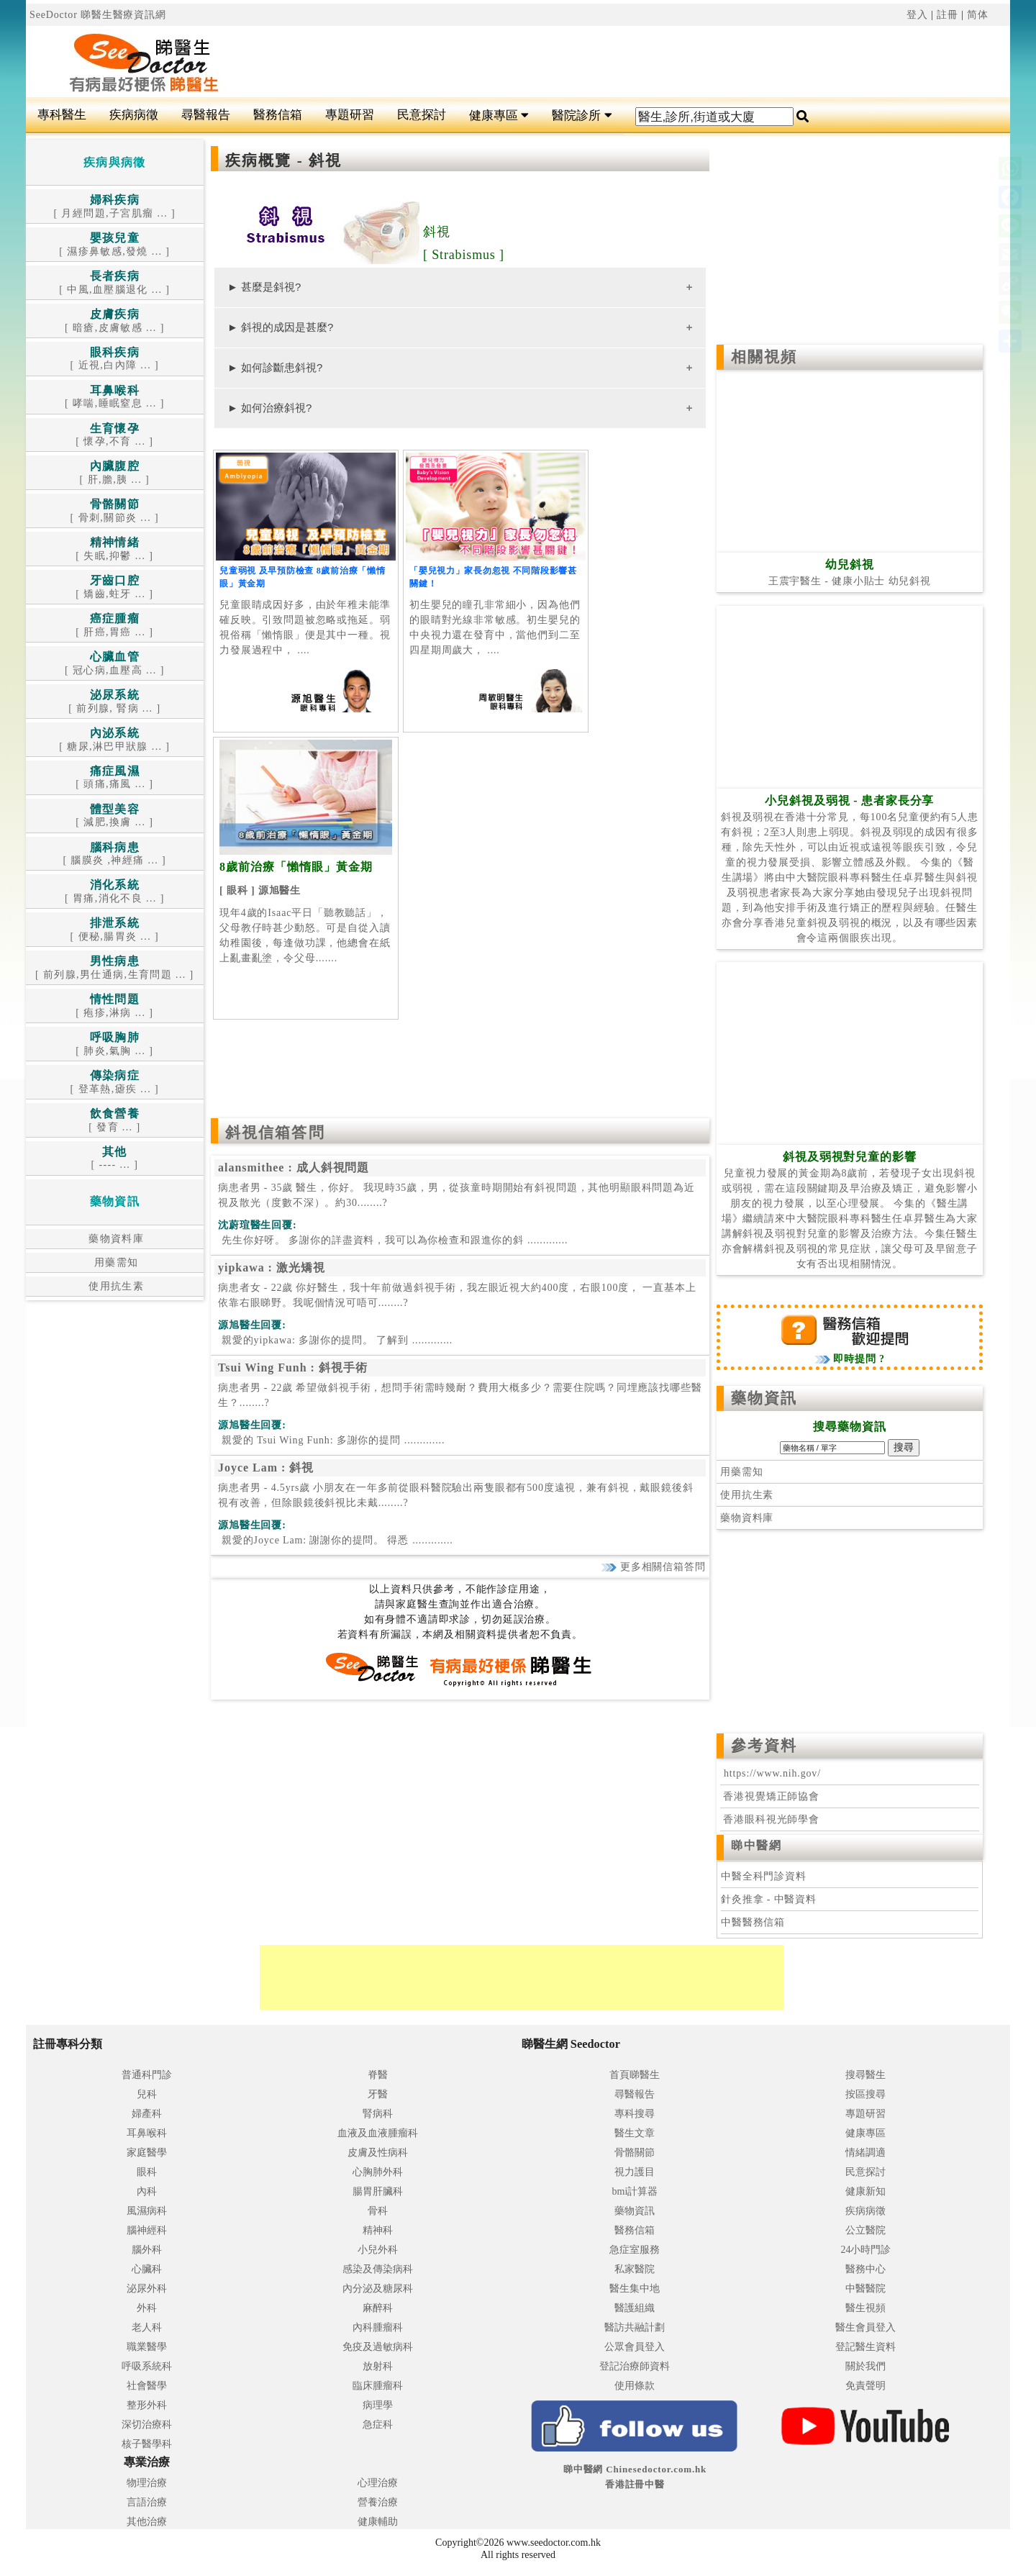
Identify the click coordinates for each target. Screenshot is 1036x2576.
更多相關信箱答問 (653, 1566)
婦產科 (147, 2113)
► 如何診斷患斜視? (274, 367)
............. (393, 1240)
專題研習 (349, 115)
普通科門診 (147, 2074)
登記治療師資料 (634, 2366)
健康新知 (865, 2191)
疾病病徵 (133, 115)
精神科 (378, 2230)
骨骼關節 (634, 2152)
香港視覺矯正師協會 (769, 1796)
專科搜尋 (634, 2113)
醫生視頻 (865, 2308)
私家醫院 (634, 2269)
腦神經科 (147, 2230)
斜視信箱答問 (275, 1132)
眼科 (147, 2172)
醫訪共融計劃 (634, 2327)
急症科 (378, 2424)
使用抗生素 (114, 1286)
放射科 (378, 2366)
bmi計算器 (635, 2191)
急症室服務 (634, 2249)
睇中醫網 (756, 1845)
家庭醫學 (147, 2152)
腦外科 (147, 2249)
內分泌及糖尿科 (377, 2288)
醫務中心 (865, 2269)
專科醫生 (61, 115)
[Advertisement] (601, 62)
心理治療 (378, 2482)
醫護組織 (634, 2308)
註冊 (947, 14)
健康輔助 (378, 2521)
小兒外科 (378, 2249)
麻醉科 (378, 2308)
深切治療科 (147, 2424)
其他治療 (147, 2521)
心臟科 (147, 2269)
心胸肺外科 (378, 2172)
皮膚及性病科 (377, 2152)
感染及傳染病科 (377, 2269)
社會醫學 (147, 2385)
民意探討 (421, 115)
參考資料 (764, 1745)
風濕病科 (147, 2210)
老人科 (147, 2327)
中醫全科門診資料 (763, 1876)
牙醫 (378, 2094)
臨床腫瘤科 (378, 2385)
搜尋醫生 (865, 2074)
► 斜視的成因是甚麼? (280, 327)
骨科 (378, 2210)
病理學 (378, 2405)
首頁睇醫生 (634, 2074)
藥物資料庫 (114, 1238)
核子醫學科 (147, 2444)
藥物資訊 (764, 1398)
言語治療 (147, 2502)
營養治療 (378, 2502)
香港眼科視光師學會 (769, 1819)
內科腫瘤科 (378, 2327)
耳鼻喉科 (147, 2133)
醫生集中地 (634, 2288)
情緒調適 (865, 2152)
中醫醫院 (865, 2288)
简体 (978, 14)
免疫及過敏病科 (377, 2346)
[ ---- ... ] (114, 1159)
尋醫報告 (205, 115)
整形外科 (147, 2405)
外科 (147, 2308)
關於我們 (865, 2366)
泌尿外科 (147, 2288)
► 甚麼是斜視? (264, 287)
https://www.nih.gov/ (772, 1773)
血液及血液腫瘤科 (377, 2133)
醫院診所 (582, 115)
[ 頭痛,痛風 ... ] (114, 778)
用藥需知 (115, 1262)
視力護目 (634, 2172)
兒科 (147, 2094)
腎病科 (378, 2113)
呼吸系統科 (147, 2366)
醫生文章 (634, 2133)
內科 (147, 2191)
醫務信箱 (277, 115)
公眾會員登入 (634, 2346)
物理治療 (147, 2482)
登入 (917, 14)
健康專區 (499, 115)
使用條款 (634, 2385)
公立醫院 (865, 2230)
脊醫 (378, 2074)
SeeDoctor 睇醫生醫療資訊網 (97, 14)
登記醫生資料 (865, 2346)
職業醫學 (147, 2346)
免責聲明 (865, 2385)
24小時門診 (865, 2249)
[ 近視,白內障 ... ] (115, 359)
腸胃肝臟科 (378, 2191)
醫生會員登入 (865, 2327)
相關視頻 (764, 357)
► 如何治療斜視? (269, 408)
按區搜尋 (865, 2094)
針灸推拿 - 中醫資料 (769, 1899)
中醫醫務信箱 (753, 1922)
